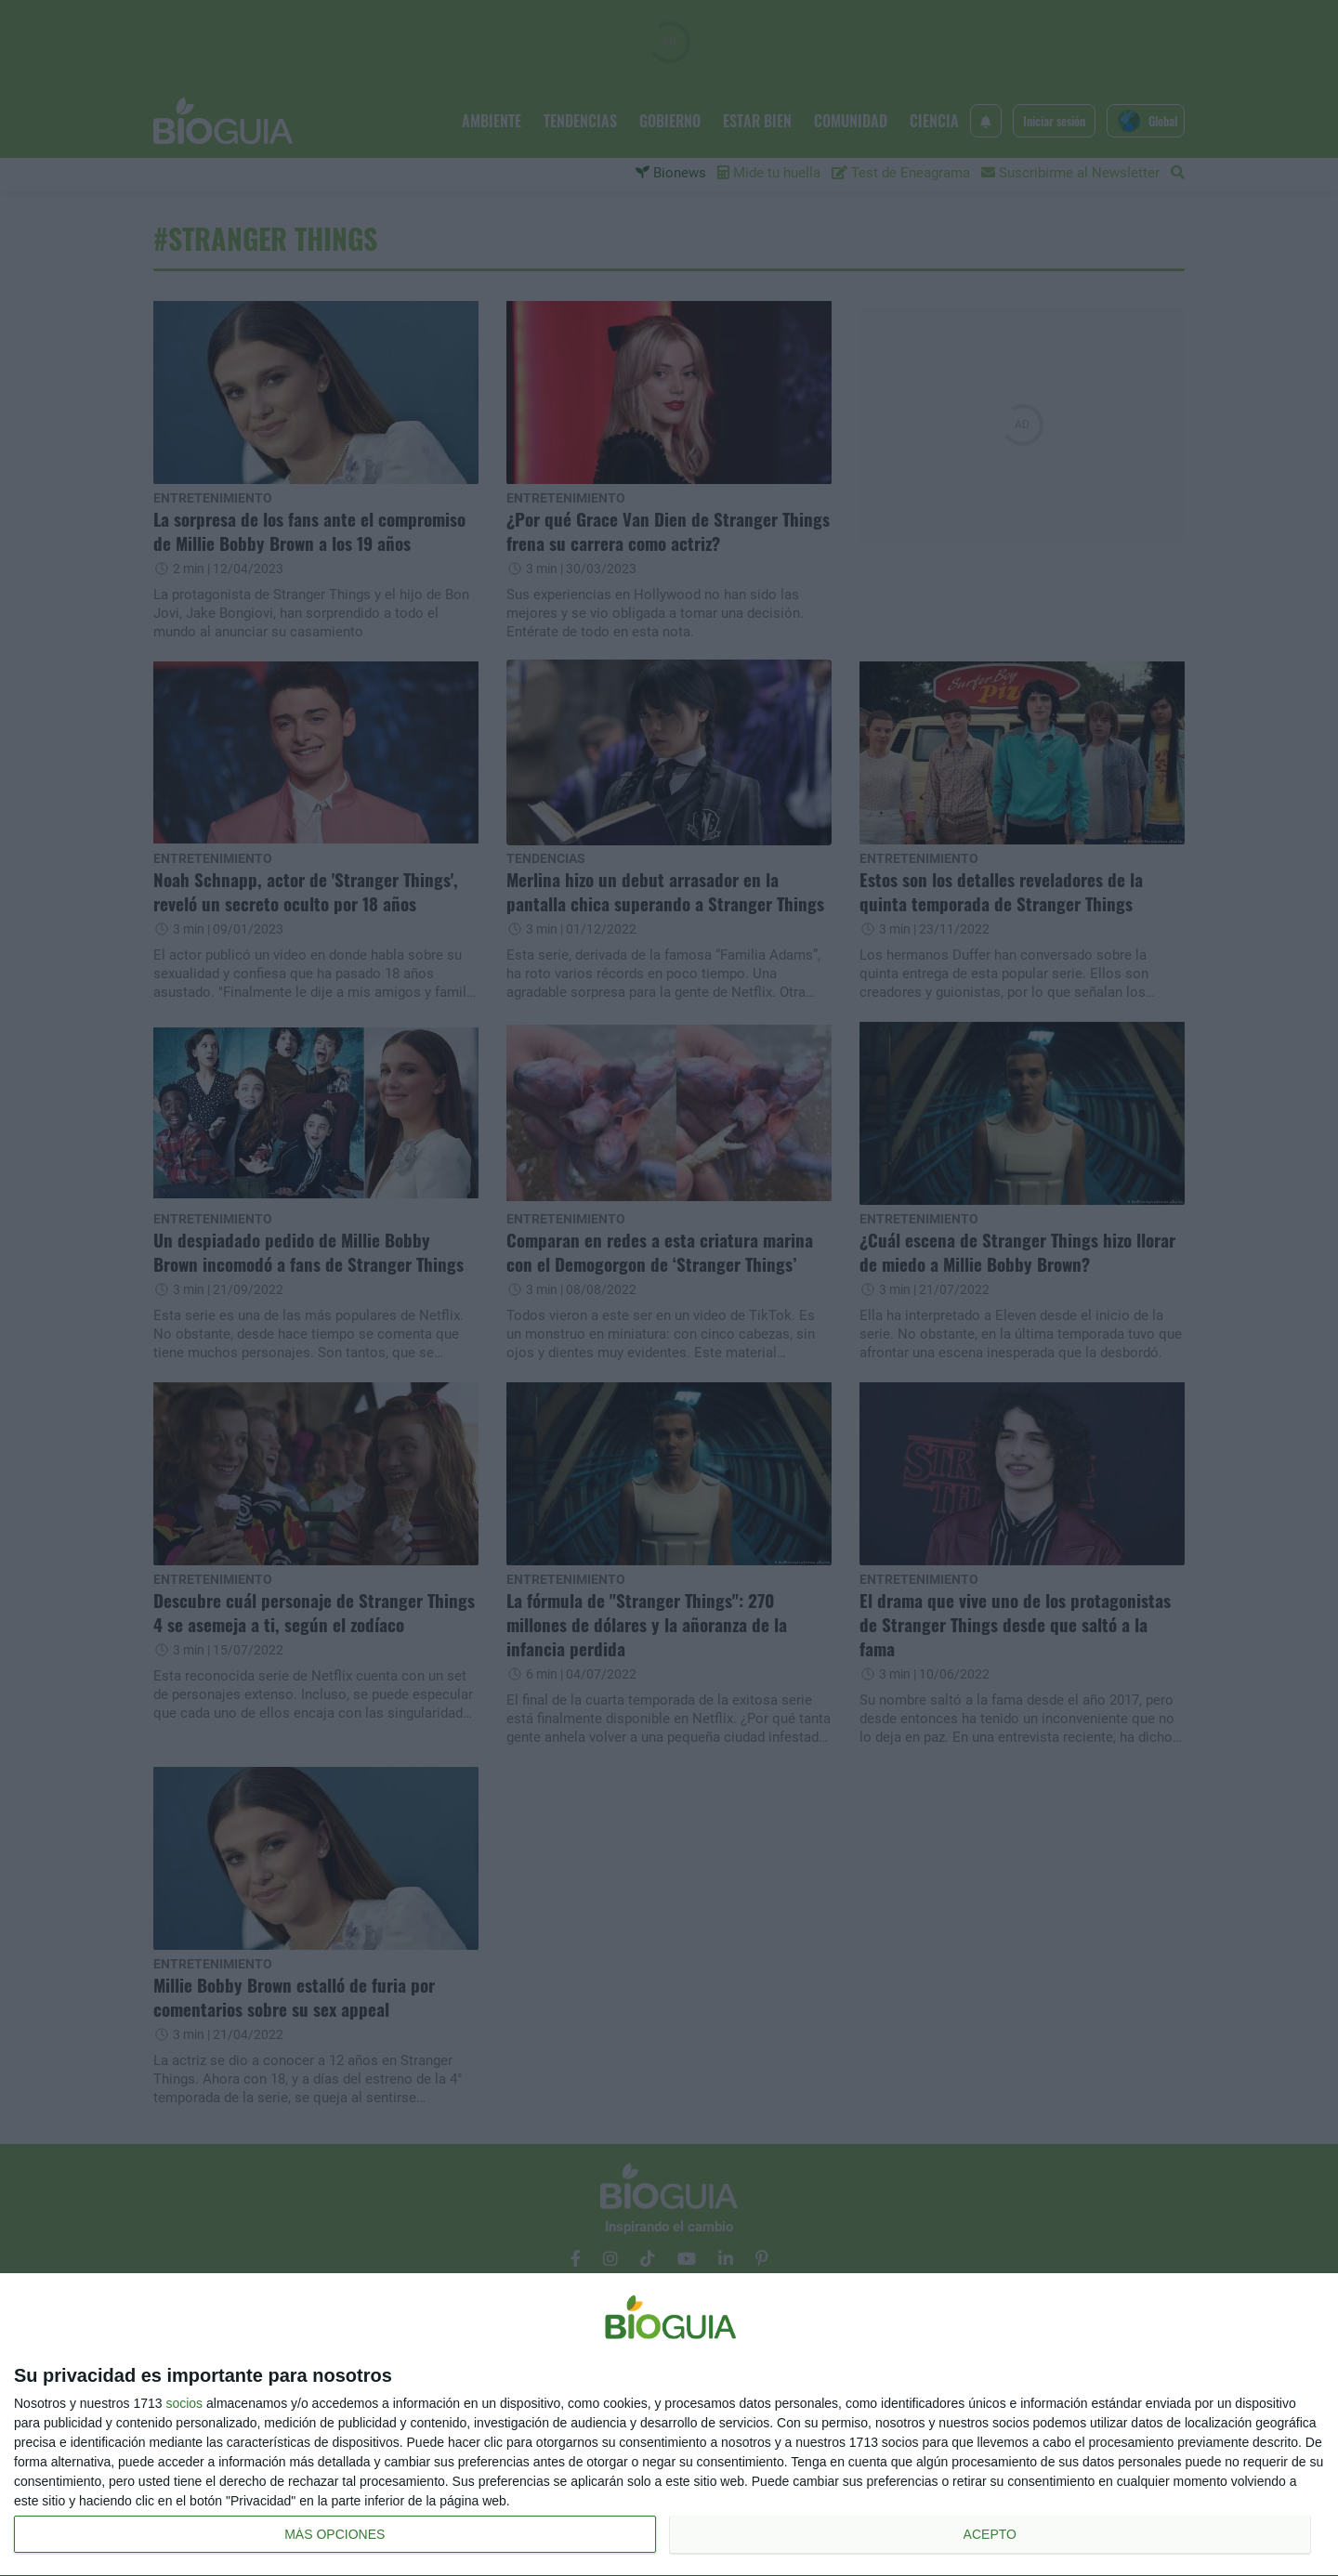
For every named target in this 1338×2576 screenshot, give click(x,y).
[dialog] (669, 2425)
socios (184, 2403)
